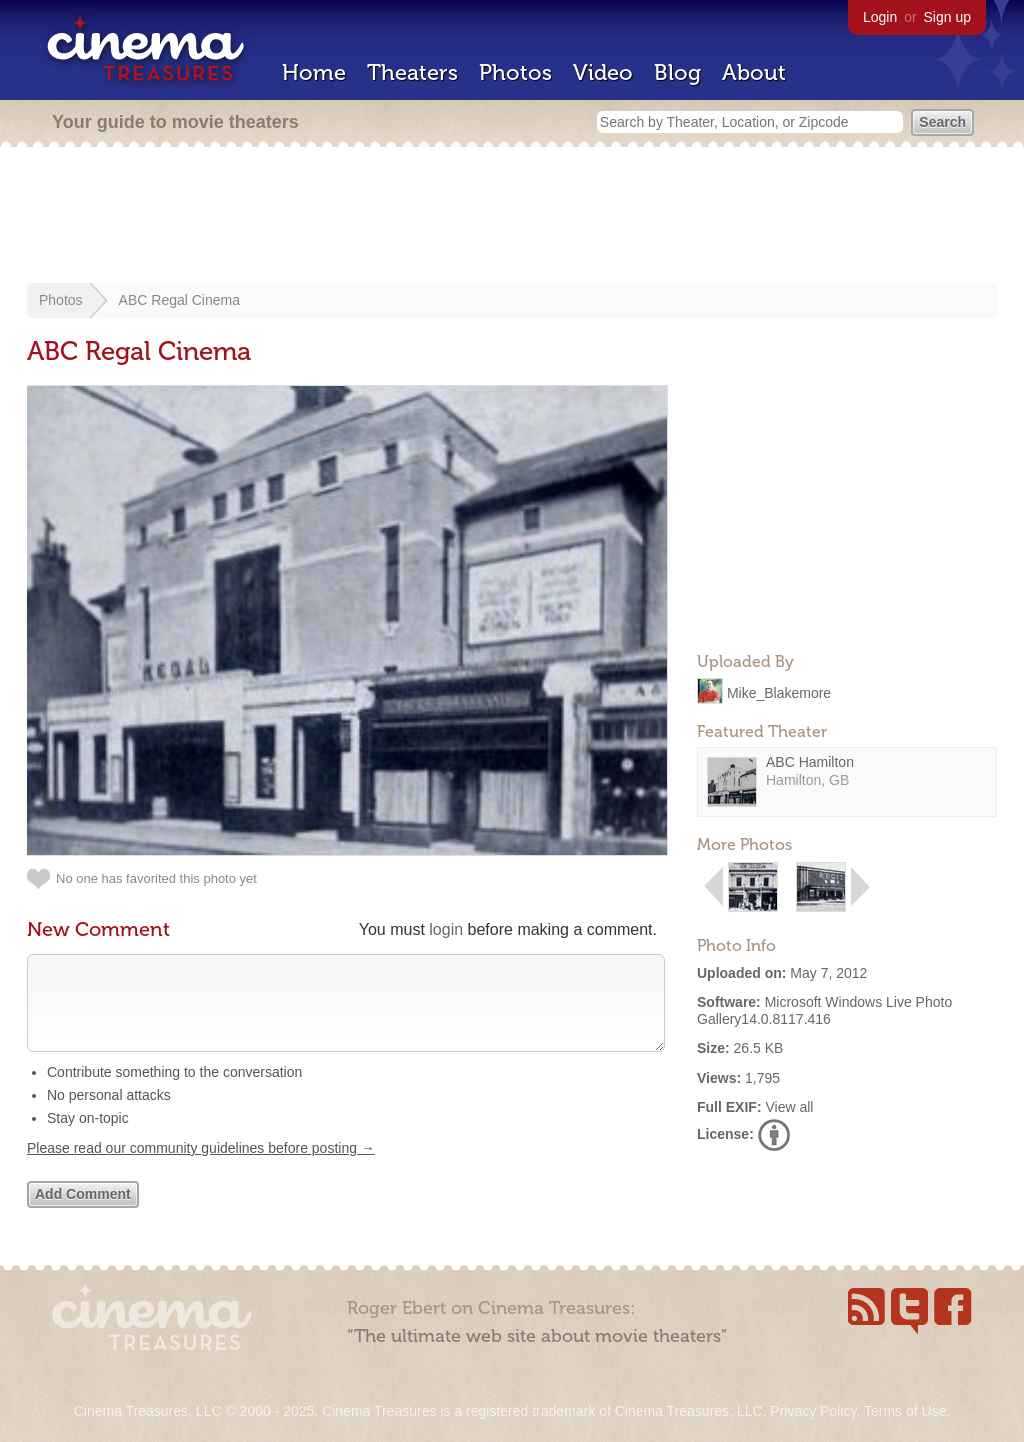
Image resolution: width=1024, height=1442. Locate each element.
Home (314, 72)
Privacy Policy (813, 1411)
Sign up (947, 17)
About (754, 72)
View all (789, 1107)
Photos (515, 72)
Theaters (412, 72)
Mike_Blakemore (779, 692)
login (446, 929)
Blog (677, 72)
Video (603, 72)
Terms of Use (905, 1411)
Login (880, 17)
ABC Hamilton (810, 762)
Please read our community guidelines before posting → (201, 1168)
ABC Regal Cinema (179, 300)
